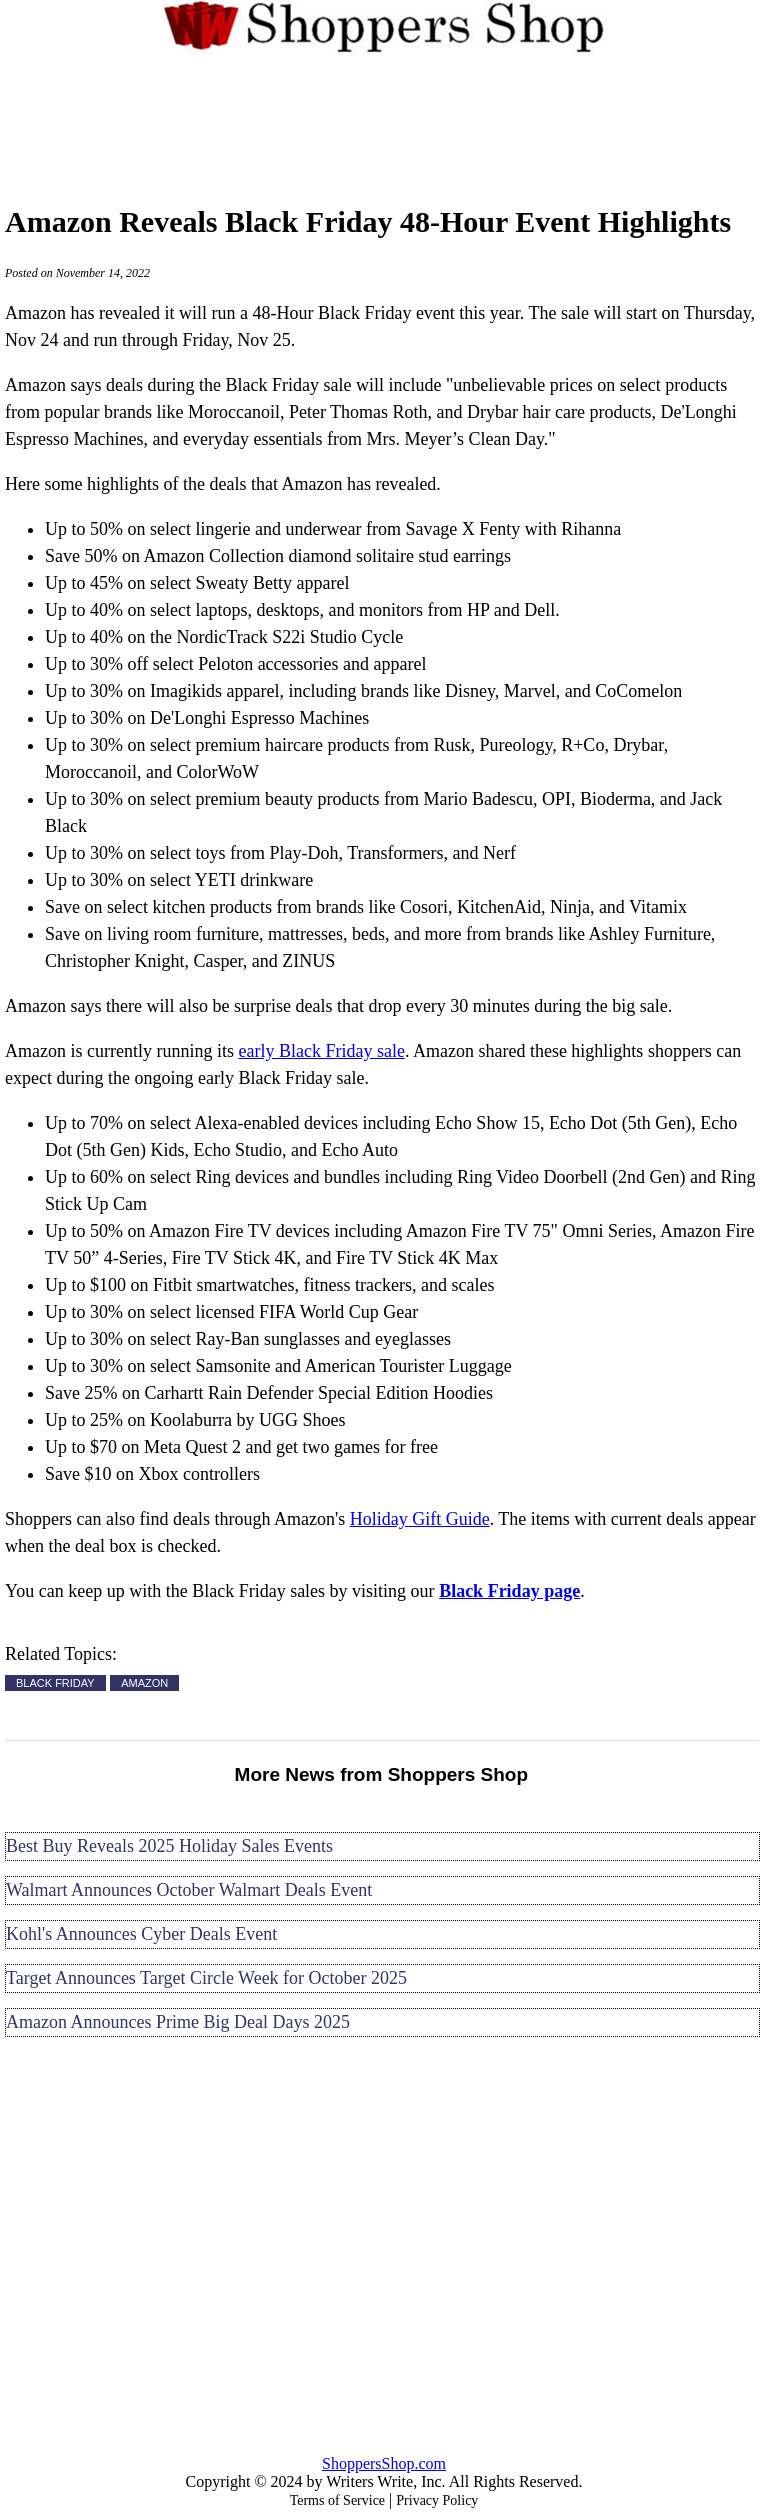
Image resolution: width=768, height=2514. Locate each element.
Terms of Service (337, 2500)
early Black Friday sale (321, 1051)
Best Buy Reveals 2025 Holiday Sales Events (169, 1846)
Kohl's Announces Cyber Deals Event (141, 1934)
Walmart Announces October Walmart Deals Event (189, 1890)
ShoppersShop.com (384, 2463)
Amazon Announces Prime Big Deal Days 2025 (178, 2022)
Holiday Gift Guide (420, 1519)
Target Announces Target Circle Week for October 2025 (206, 1978)
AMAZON (144, 1683)
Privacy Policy (437, 2500)
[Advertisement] (384, 119)
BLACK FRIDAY (55, 1683)
